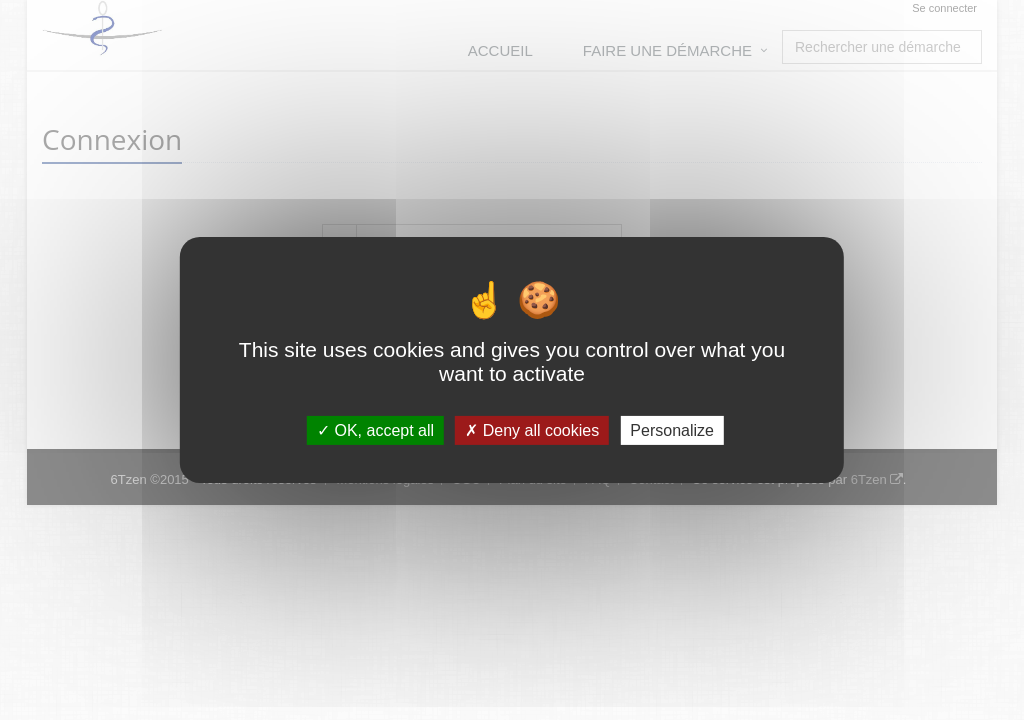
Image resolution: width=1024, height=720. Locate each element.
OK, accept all (375, 430)
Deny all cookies (532, 430)
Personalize (672, 430)
